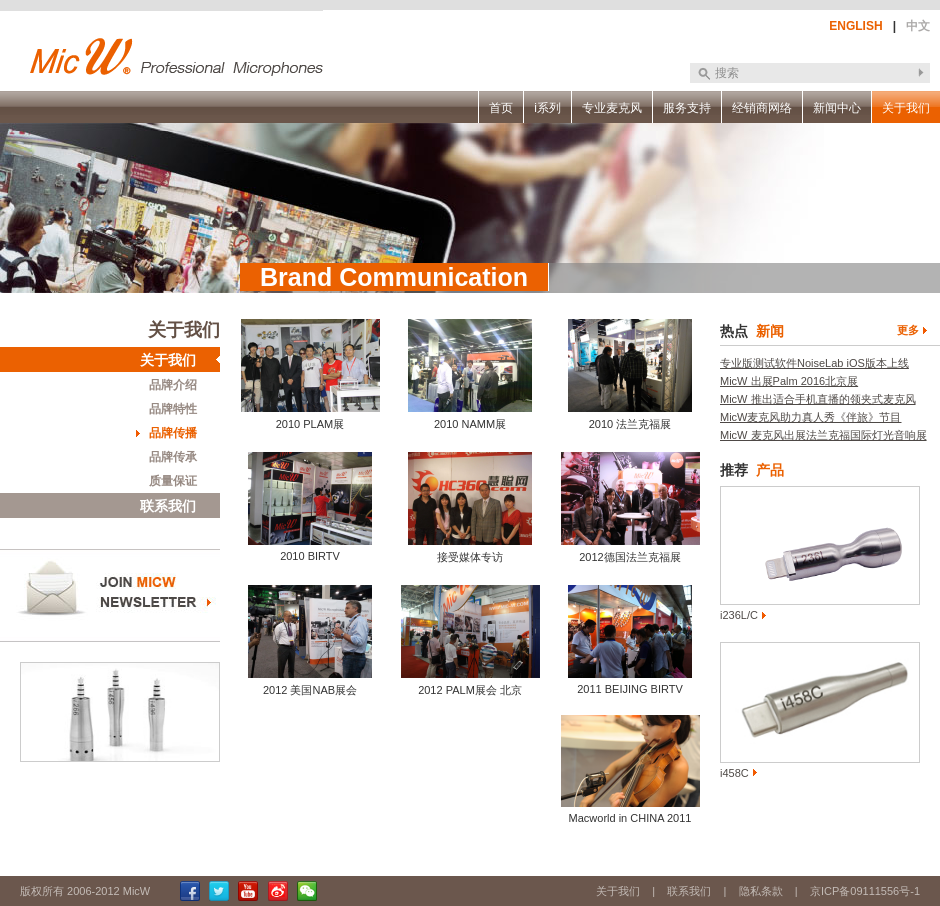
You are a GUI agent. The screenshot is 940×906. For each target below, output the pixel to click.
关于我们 (906, 108)
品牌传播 (173, 433)
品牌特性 (173, 409)
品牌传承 (173, 457)
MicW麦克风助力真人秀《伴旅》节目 (811, 417)
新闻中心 (837, 108)
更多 (908, 330)
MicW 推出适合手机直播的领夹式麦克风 (818, 399)
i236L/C (739, 615)
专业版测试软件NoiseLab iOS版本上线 (814, 363)
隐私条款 (761, 891)
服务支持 (687, 108)
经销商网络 (762, 108)
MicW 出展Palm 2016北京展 (789, 381)
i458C (734, 773)
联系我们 (168, 506)
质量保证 (173, 481)
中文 (918, 26)
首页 (501, 108)
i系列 (547, 108)
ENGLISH (855, 26)
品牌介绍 (173, 385)
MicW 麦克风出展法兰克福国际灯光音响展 (823, 435)
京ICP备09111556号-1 (865, 891)
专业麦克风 (612, 108)
